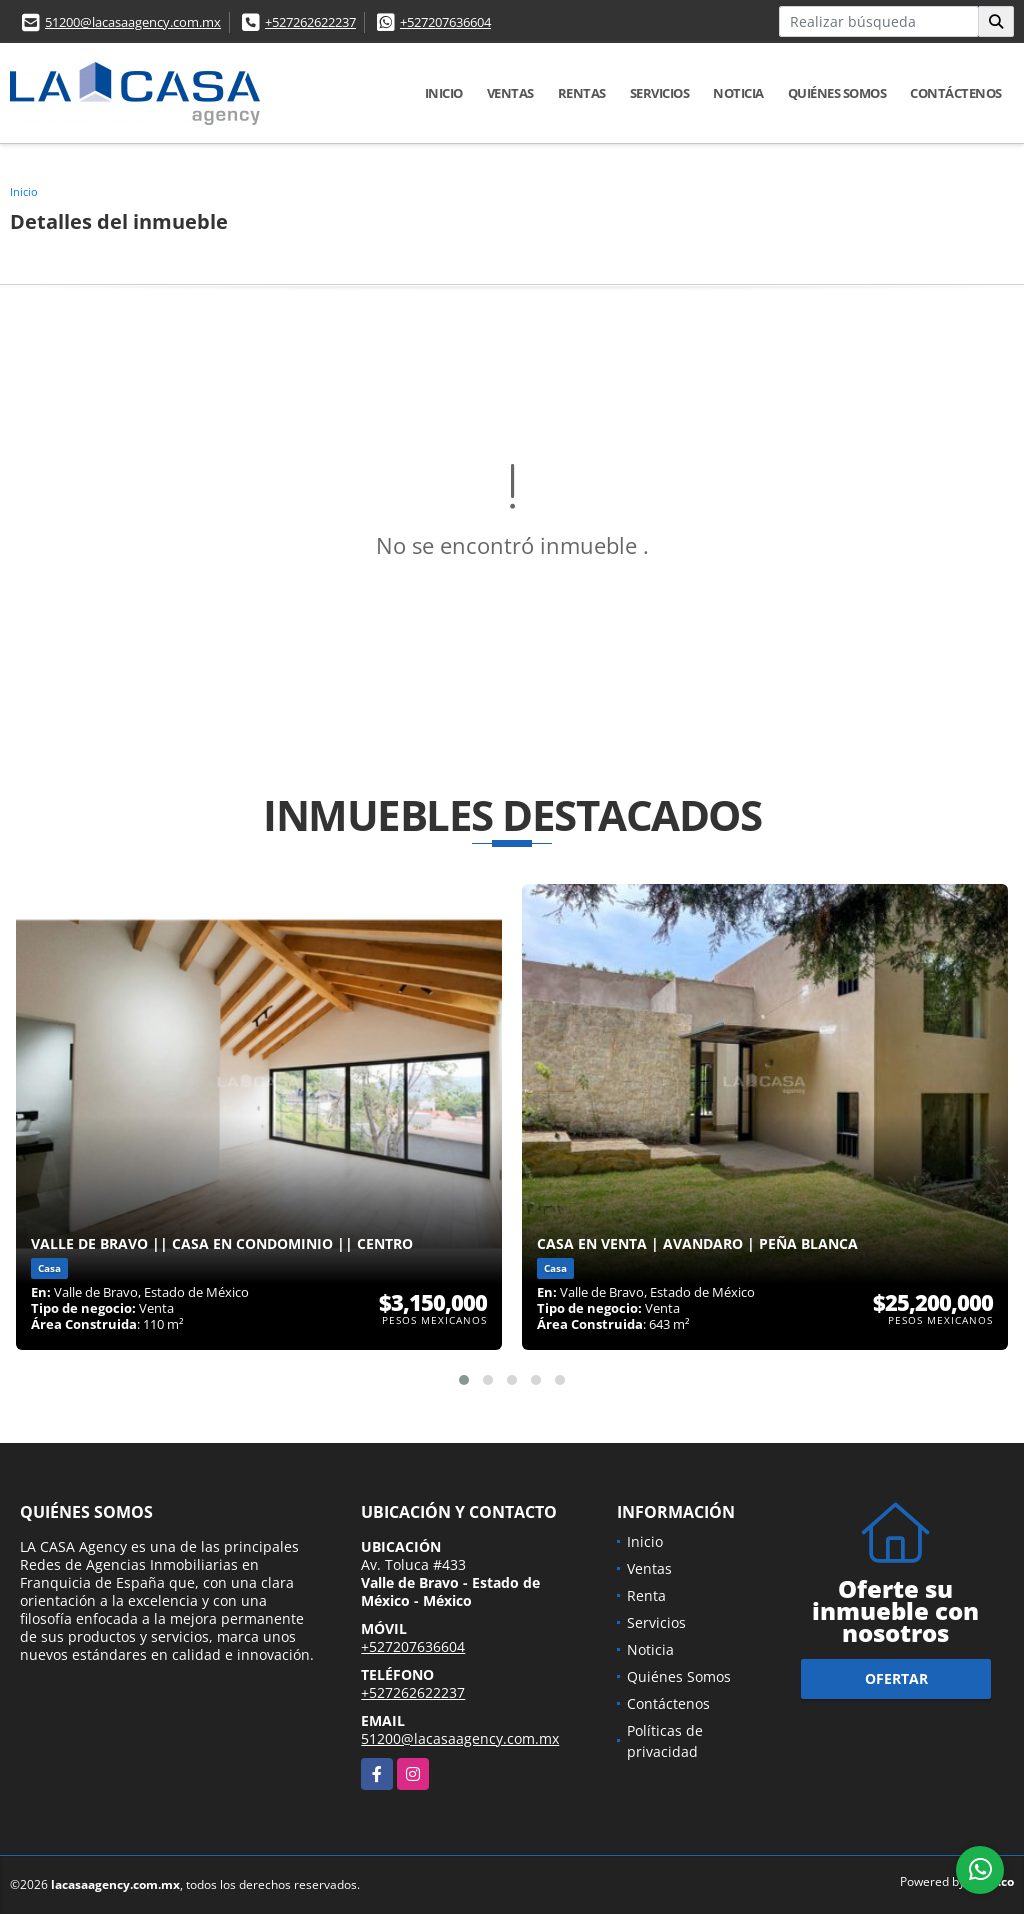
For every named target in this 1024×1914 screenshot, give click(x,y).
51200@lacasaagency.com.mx (133, 22)
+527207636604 (445, 22)
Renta (646, 1595)
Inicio (444, 93)
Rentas (582, 93)
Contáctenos (956, 93)
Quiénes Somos (837, 93)
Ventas (510, 93)
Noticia (738, 93)
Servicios (660, 93)
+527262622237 (310, 22)
